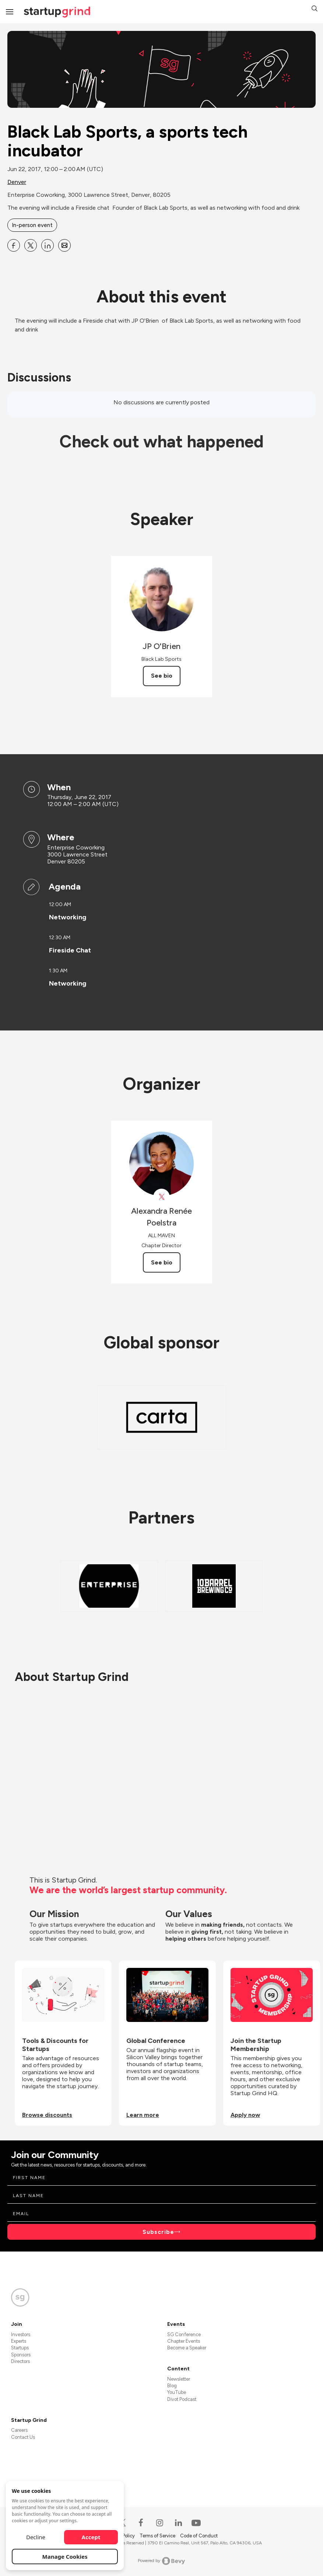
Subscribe (158, 2231)
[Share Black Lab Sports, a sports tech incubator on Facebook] (14, 245)
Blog (172, 2385)
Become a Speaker (186, 2347)
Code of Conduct (199, 2535)
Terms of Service (158, 2535)
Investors (20, 2334)
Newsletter (178, 2379)
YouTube (176, 2392)
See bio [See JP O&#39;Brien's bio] (161, 675)
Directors (20, 2361)
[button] (314, 9)
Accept (91, 2537)
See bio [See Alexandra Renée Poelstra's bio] (161, 1262)
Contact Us (23, 2437)
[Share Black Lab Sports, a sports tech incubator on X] (30, 245)
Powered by (161, 2561)
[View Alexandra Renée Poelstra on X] (161, 1197)
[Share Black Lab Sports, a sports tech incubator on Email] (64, 245)
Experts (18, 2341)
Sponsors (21, 2354)
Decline (35, 2537)
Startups (20, 2347)
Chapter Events (183, 2341)
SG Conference (184, 2334)
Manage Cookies (65, 2556)
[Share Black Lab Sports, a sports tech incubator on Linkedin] (47, 245)
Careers (19, 2430)
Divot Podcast (181, 2399)
